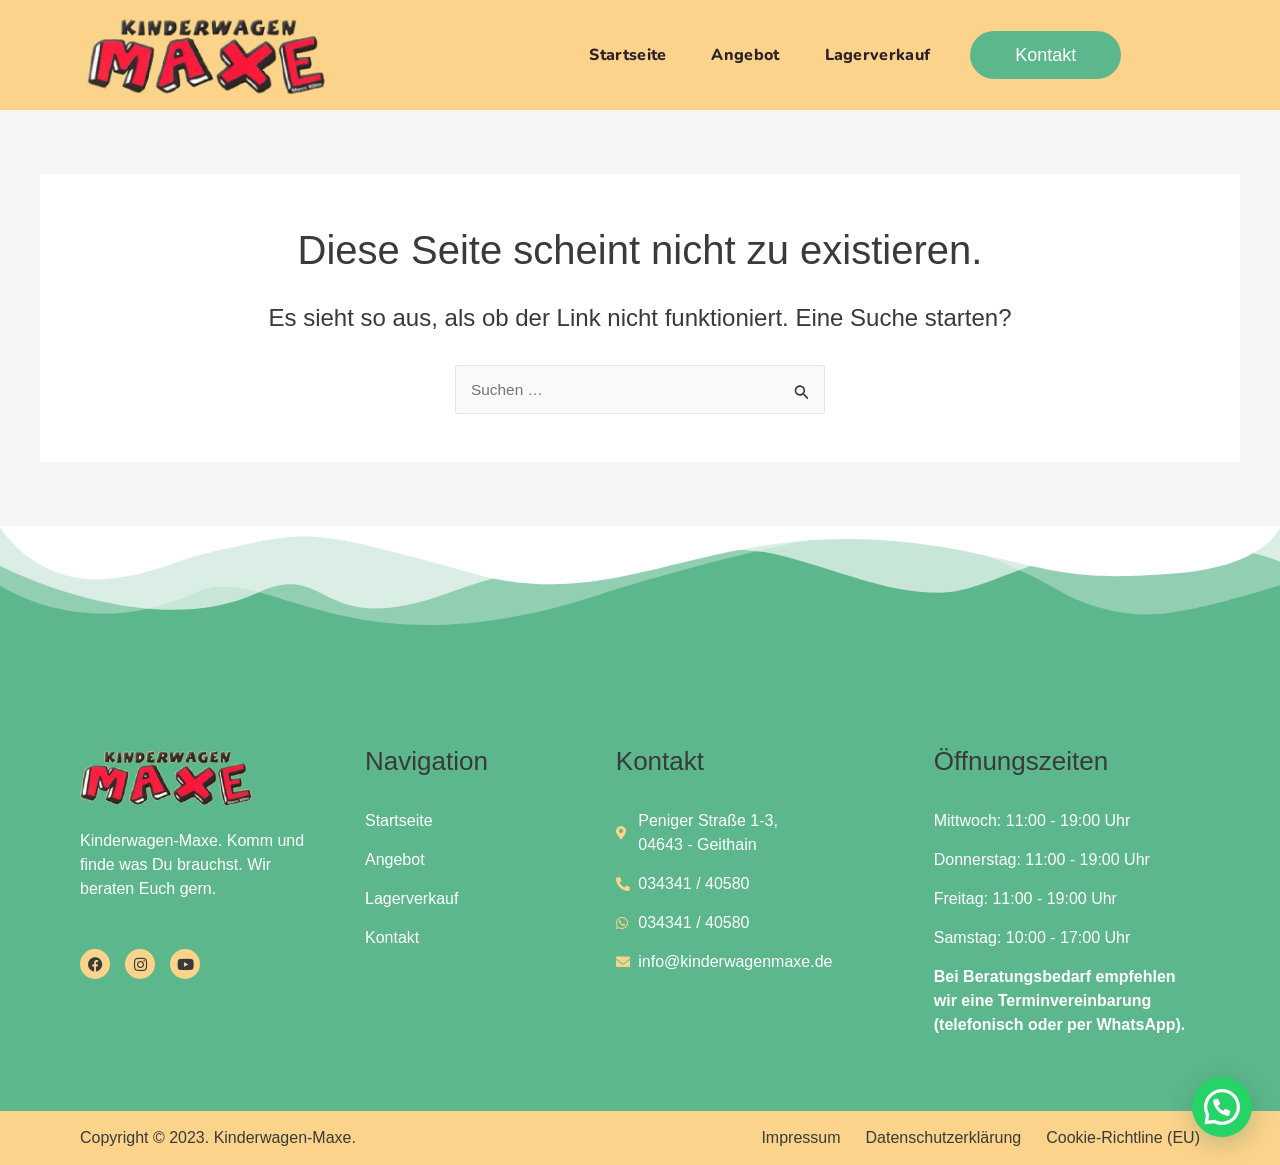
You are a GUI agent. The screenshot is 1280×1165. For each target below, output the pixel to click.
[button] (1222, 1107)
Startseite (627, 55)
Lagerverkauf (878, 55)
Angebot (745, 55)
